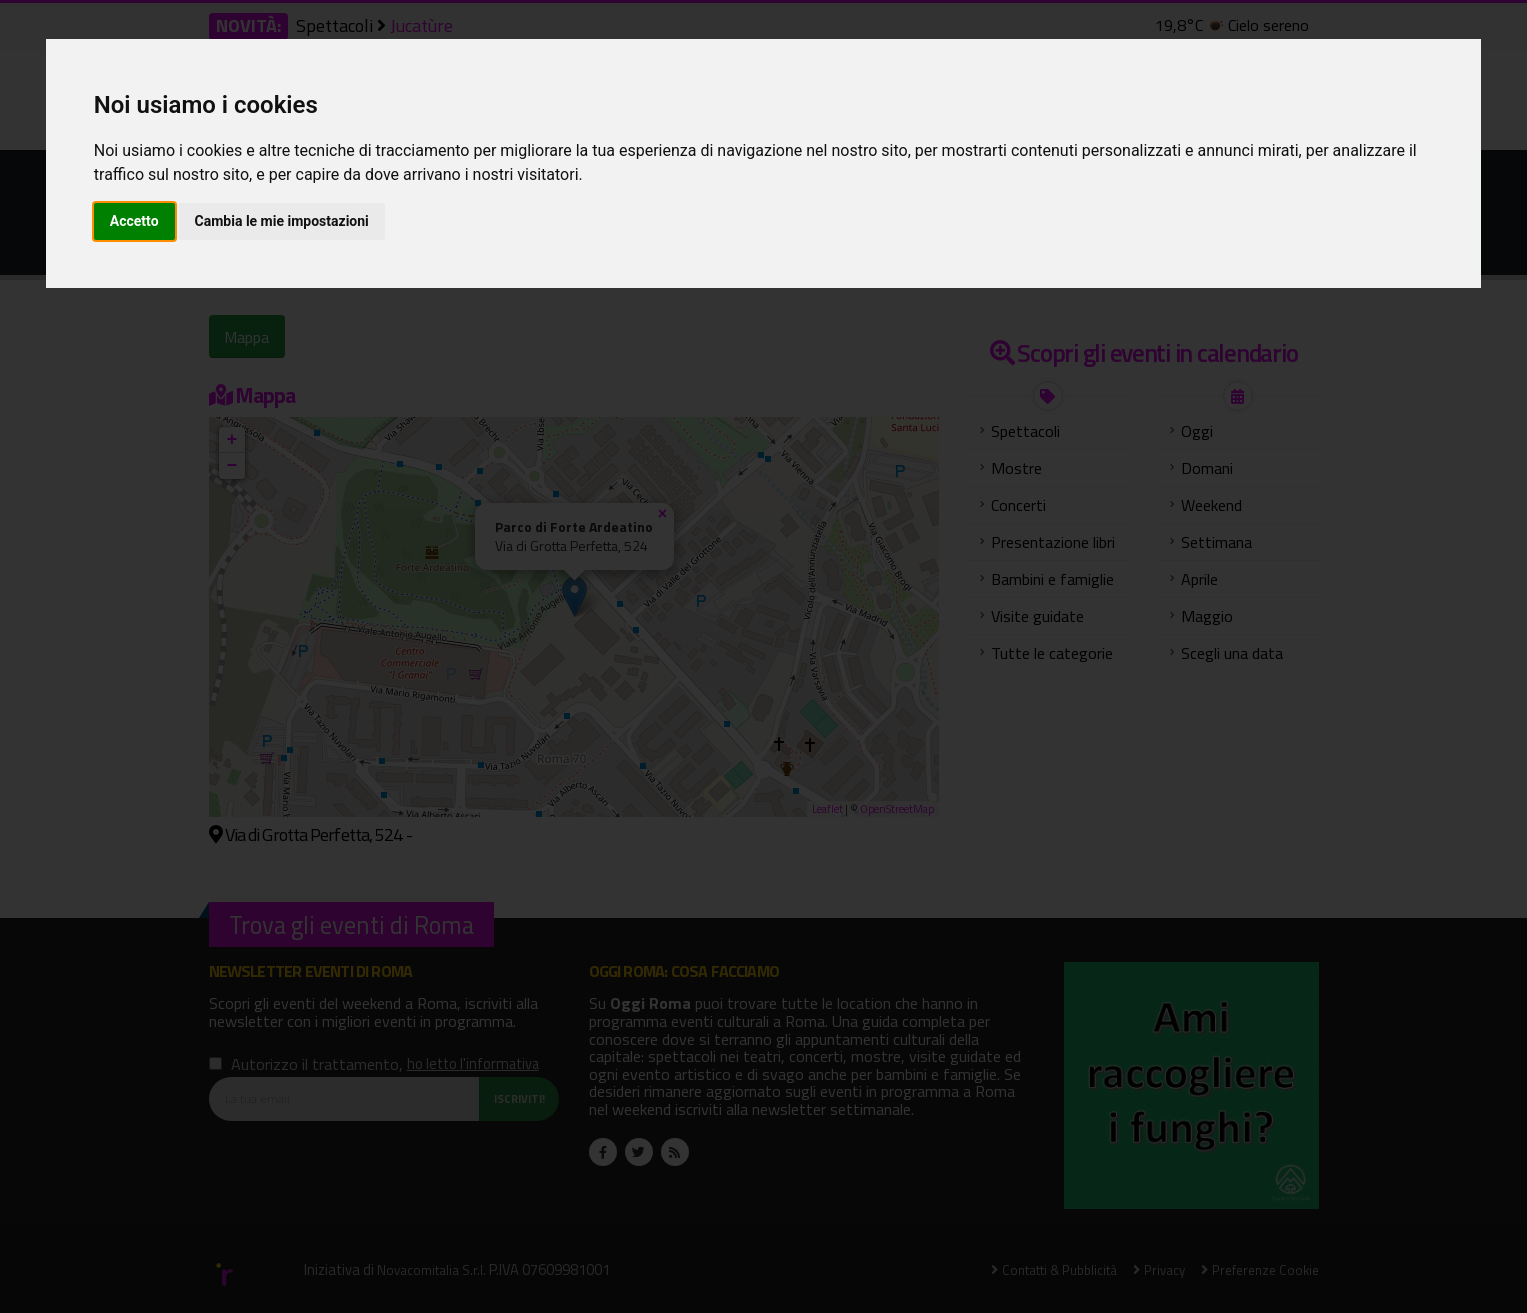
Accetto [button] (134, 221)
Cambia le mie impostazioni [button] (282, 221)
